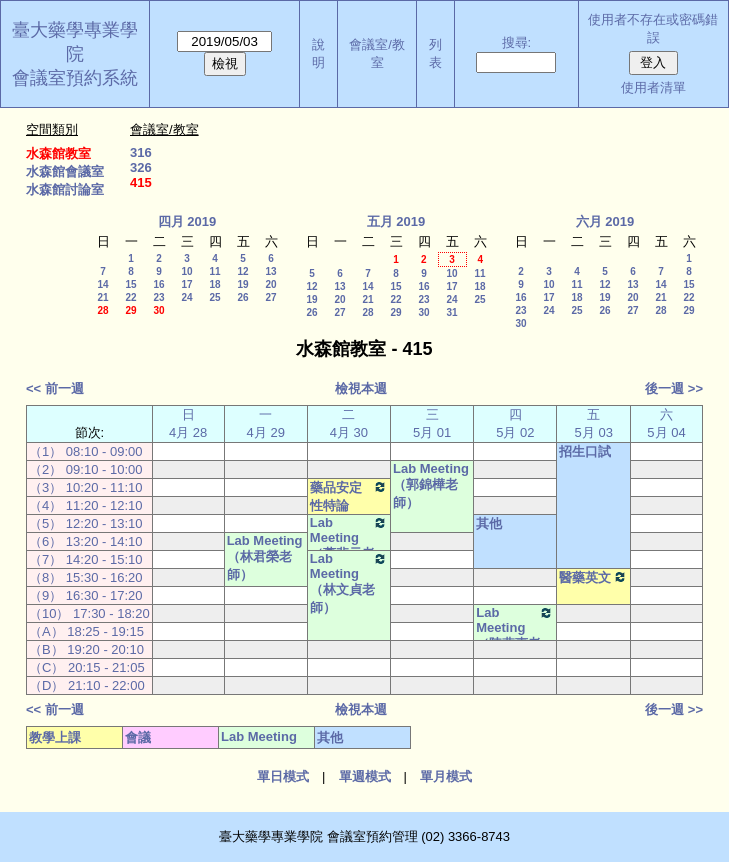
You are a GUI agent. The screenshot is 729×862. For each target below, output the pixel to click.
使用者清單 (653, 87)
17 (186, 284)
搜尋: (517, 42)
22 (130, 297)
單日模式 (283, 776)
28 (102, 310)
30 (158, 310)
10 (186, 271)
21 (102, 297)
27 (270, 297)
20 (270, 284)
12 (242, 271)
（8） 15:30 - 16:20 (85, 577)
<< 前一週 (55, 388)
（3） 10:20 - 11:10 (85, 487)
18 (214, 284)
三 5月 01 (432, 423)
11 (214, 271)
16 (158, 284)
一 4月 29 (266, 423)
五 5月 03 (594, 423)
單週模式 (365, 776)
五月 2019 (396, 221)
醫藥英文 (593, 577)
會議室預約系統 (75, 78)
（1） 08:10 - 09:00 (85, 451)
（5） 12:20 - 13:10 (85, 523)
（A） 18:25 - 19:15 (86, 631)
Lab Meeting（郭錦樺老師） (431, 485)
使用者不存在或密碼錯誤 (653, 28)
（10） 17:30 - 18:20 (89, 613)
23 (158, 297)
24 (186, 297)
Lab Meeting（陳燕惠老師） (515, 637)
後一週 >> (674, 388)
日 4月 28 (188, 423)
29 (130, 310)
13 (270, 271)
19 (242, 284)
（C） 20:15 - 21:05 (87, 667)
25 (214, 297)
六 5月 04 (666, 423)
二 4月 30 (349, 423)
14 (102, 284)
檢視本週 (361, 388)
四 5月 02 (515, 423)
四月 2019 (187, 221)
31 (451, 312)
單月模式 (446, 776)
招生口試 (585, 451)
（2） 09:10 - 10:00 (85, 469)
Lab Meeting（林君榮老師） (265, 557)
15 (130, 284)
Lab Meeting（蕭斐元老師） (349, 547)
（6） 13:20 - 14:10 (85, 541)
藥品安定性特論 (349, 496)
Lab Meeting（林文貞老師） (349, 583)
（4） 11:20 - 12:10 (85, 505)
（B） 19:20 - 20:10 (86, 649)
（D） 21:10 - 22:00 (87, 685)
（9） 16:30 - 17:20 (85, 595)
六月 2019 (605, 221)
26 (242, 297)
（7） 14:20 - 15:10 (85, 559)
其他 (489, 523)
